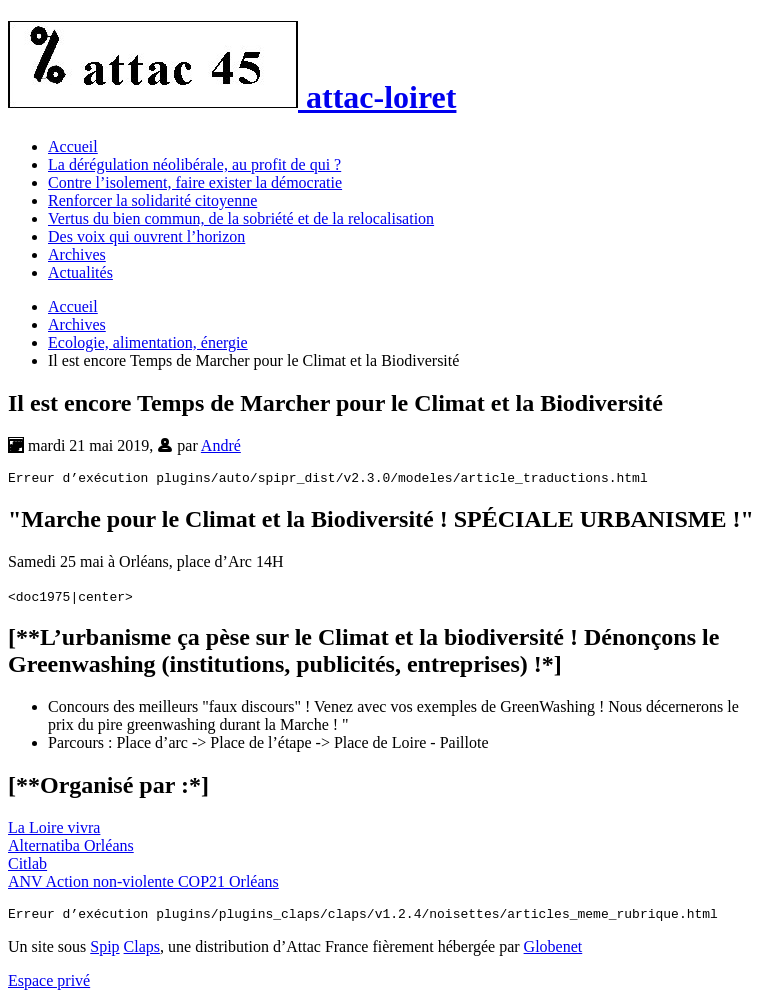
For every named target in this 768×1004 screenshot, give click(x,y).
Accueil (73, 146)
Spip (104, 952)
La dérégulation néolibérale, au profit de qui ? (194, 164)
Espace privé (49, 986)
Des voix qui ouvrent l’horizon (146, 236)
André (221, 445)
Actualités (80, 272)
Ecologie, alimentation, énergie (148, 342)
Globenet (553, 952)
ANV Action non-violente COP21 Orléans (143, 884)
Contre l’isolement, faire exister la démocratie (195, 182)
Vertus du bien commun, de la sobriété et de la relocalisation (241, 218)
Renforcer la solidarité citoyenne (152, 200)
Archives (77, 254)
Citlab (27, 866)
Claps (142, 952)
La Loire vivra (54, 830)
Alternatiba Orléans (71, 848)
